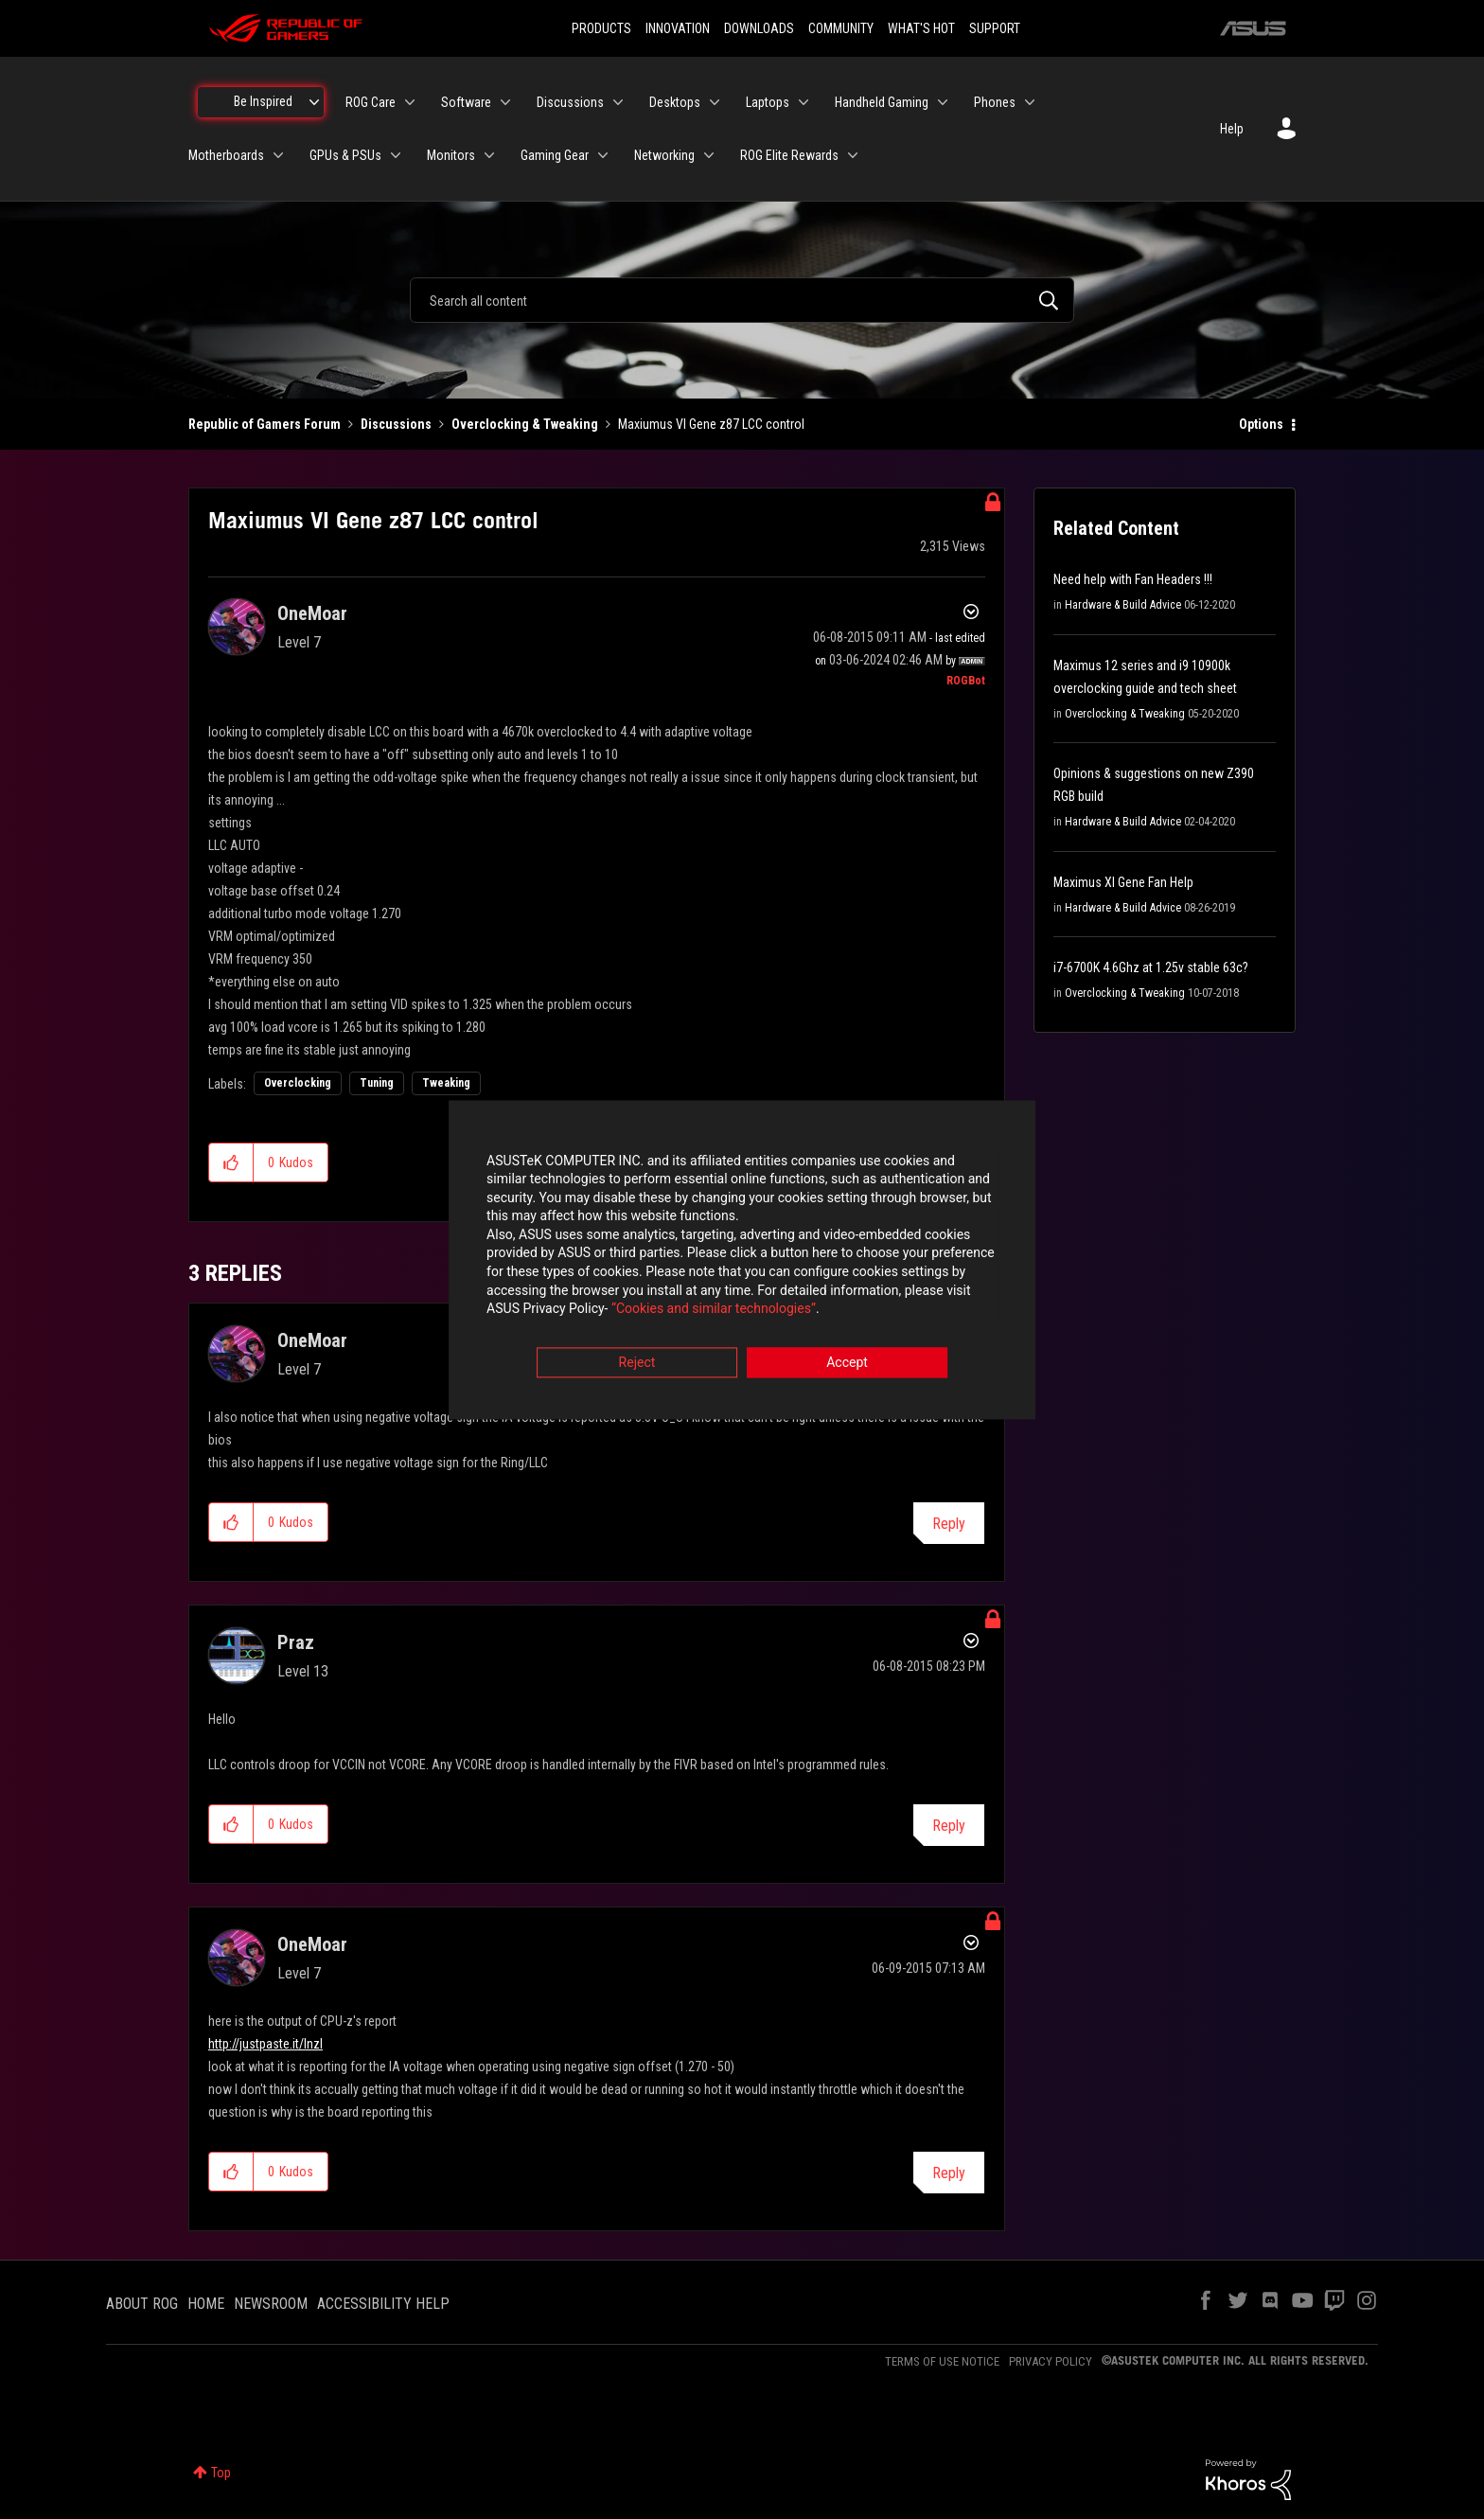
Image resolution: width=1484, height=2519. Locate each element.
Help (1232, 128)
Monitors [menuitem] (451, 155)
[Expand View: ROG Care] (409, 102)
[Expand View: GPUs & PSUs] (395, 155)
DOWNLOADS (759, 28)
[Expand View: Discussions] (618, 102)
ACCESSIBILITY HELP (383, 2304)
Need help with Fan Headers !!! (1132, 579)
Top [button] (221, 2472)
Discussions (396, 424)
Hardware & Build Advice (1123, 605)
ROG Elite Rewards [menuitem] (789, 155)
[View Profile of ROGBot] (965, 680)
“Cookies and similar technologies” (618, 1311)
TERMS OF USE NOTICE (942, 2361)
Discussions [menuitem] (570, 102)
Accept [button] (847, 1364)
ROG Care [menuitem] (370, 102)
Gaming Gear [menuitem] (555, 155)
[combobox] (742, 300)
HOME (205, 2304)
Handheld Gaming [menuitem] (881, 102)
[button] (231, 1162)
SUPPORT (994, 28)
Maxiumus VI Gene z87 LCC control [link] (711, 424)
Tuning (377, 1083)
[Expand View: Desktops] (714, 102)
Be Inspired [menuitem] (263, 101)
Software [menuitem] (466, 102)
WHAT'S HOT (921, 28)
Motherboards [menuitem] (226, 155)
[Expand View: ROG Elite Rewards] (852, 155)
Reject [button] (637, 1364)
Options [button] (1261, 424)
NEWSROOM (271, 2304)
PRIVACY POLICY (1050, 2361)
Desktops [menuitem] (674, 102)
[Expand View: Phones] (1029, 102)
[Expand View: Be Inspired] (314, 102)
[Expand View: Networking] (708, 155)
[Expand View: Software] (505, 102)
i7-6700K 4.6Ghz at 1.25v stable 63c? (1150, 967)
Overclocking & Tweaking (524, 424)
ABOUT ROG (142, 2304)
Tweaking (446, 1083)
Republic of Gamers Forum (264, 424)
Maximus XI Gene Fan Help (1123, 882)
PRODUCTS (601, 28)
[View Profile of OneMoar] (312, 613)
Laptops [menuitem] (767, 102)
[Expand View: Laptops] (803, 102)
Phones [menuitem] (995, 102)
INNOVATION (677, 28)
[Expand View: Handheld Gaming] (942, 102)
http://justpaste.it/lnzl (265, 2043)
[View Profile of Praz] (295, 1642)
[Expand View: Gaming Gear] (602, 155)
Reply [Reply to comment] (948, 1524)
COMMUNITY (841, 28)
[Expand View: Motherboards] (278, 155)
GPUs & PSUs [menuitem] (345, 155)
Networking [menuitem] (664, 155)
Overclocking (297, 1083)
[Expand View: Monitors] (489, 155)
